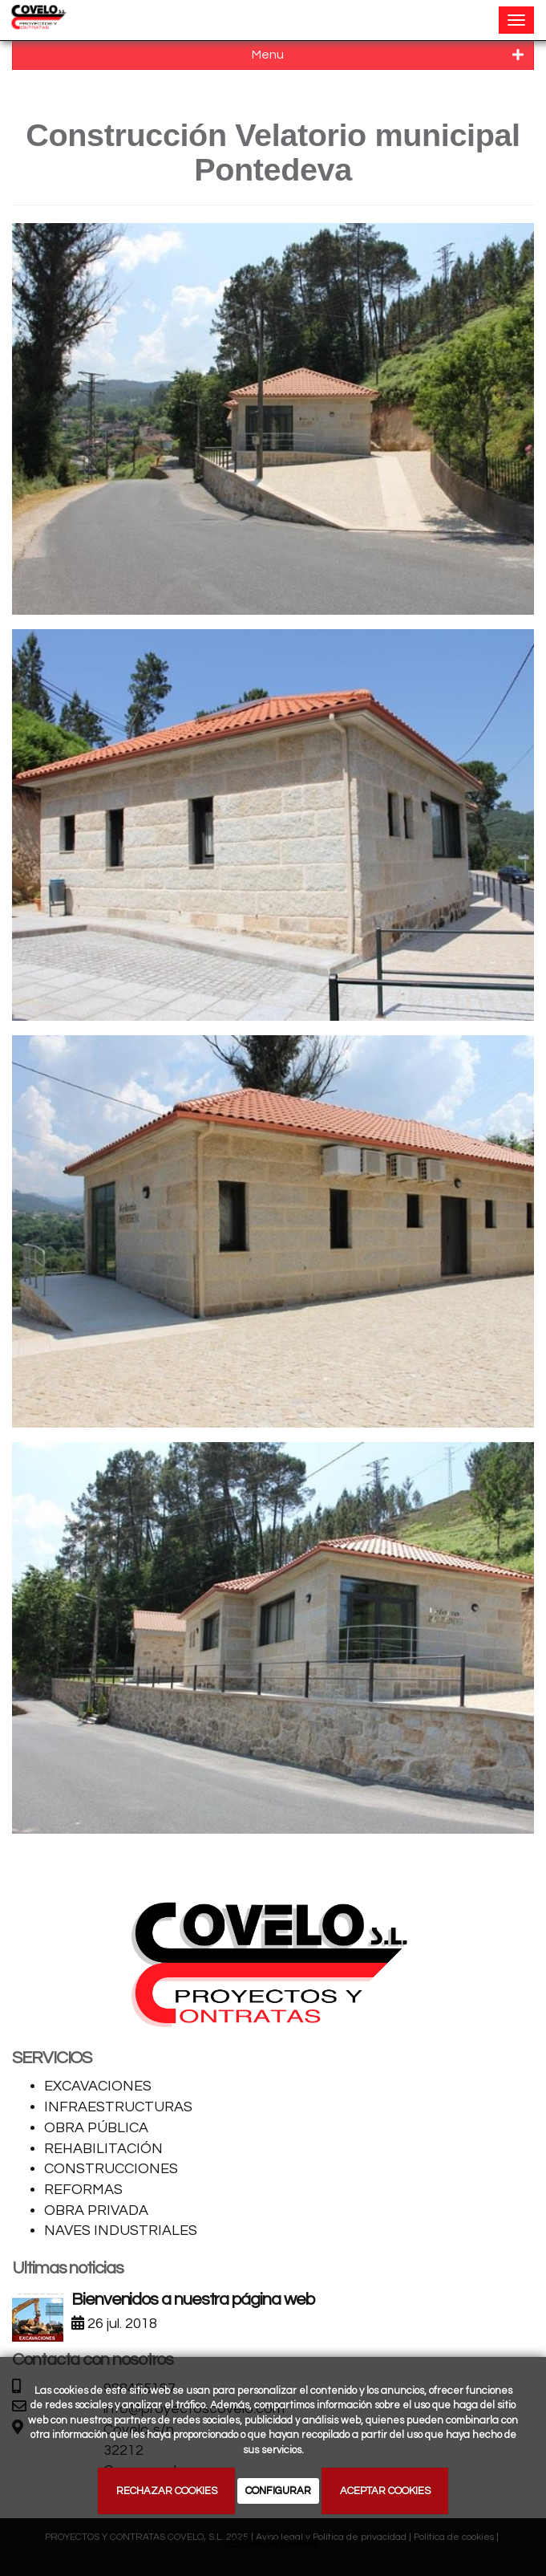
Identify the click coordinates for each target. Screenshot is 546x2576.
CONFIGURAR (278, 2491)
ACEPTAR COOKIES (385, 2491)
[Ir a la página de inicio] (38, 20)
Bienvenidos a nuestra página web (192, 2299)
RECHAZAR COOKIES (166, 2491)
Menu (388, 55)
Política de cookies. (273, 2542)
